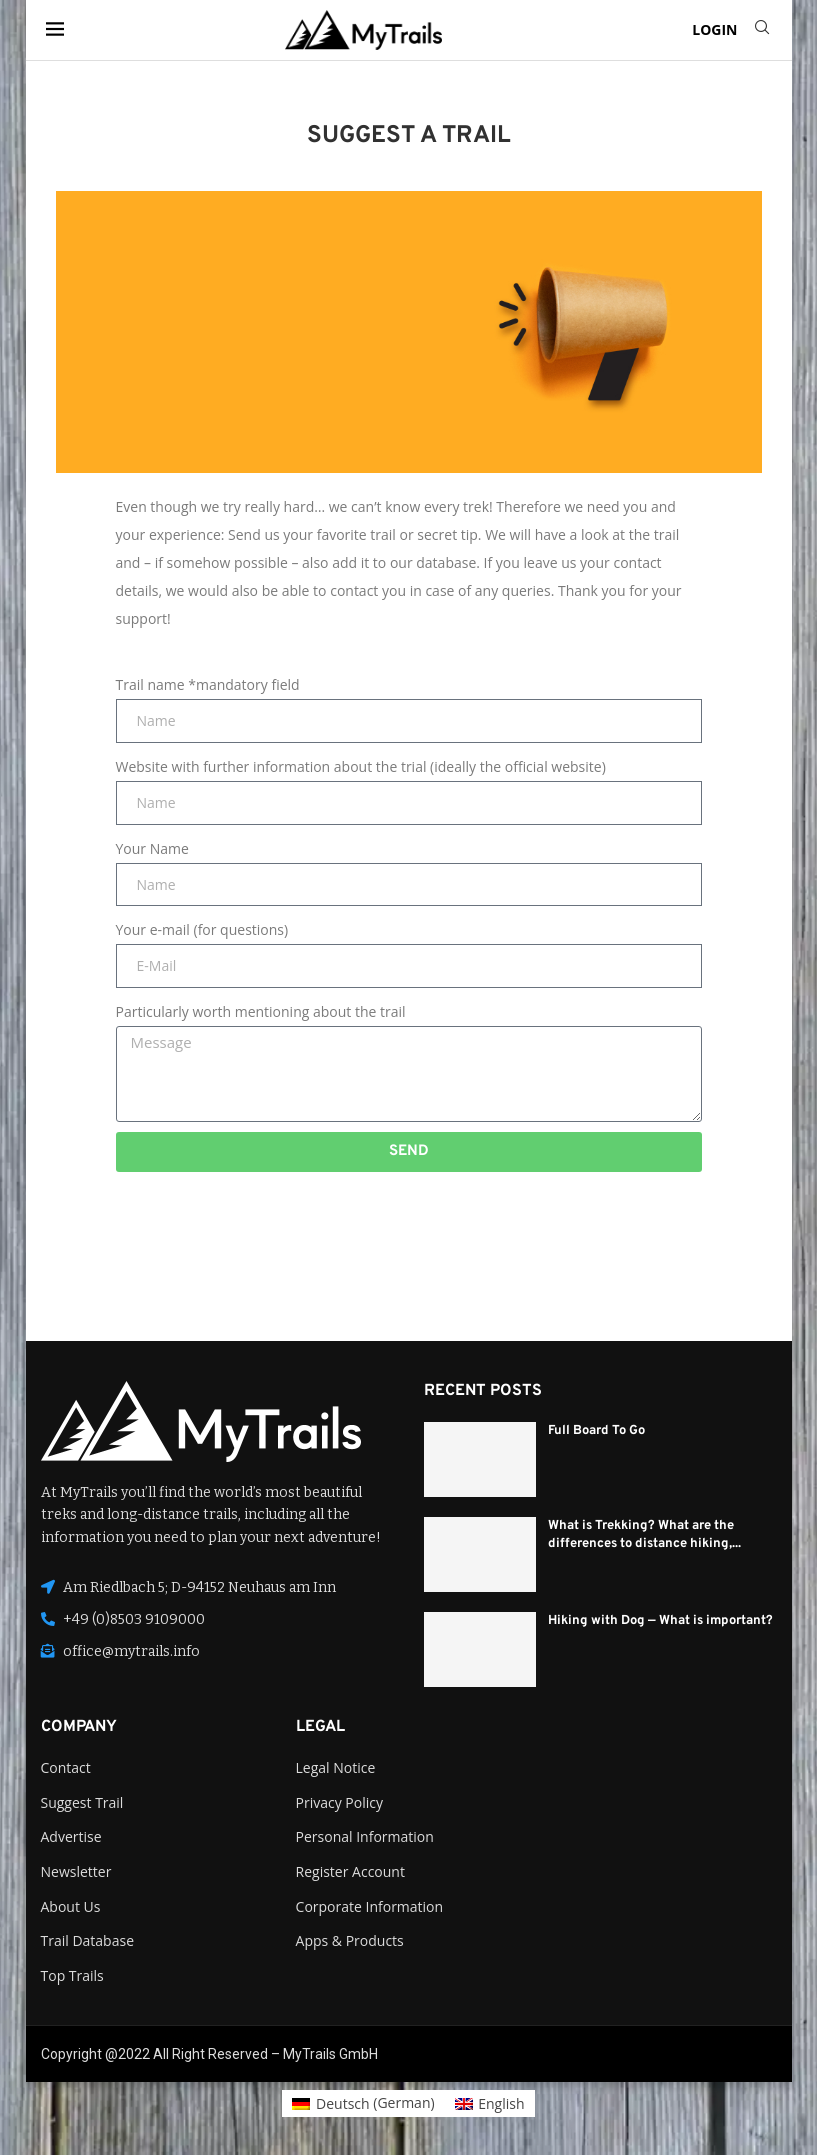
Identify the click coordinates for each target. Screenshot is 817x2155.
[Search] (762, 29)
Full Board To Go (596, 1431)
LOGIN (714, 29)
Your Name (152, 848)
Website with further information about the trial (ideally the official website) (361, 766)
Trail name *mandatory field (208, 684)
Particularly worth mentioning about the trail (261, 1011)
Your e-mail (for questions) (202, 929)
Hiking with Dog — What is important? (660, 1621)
